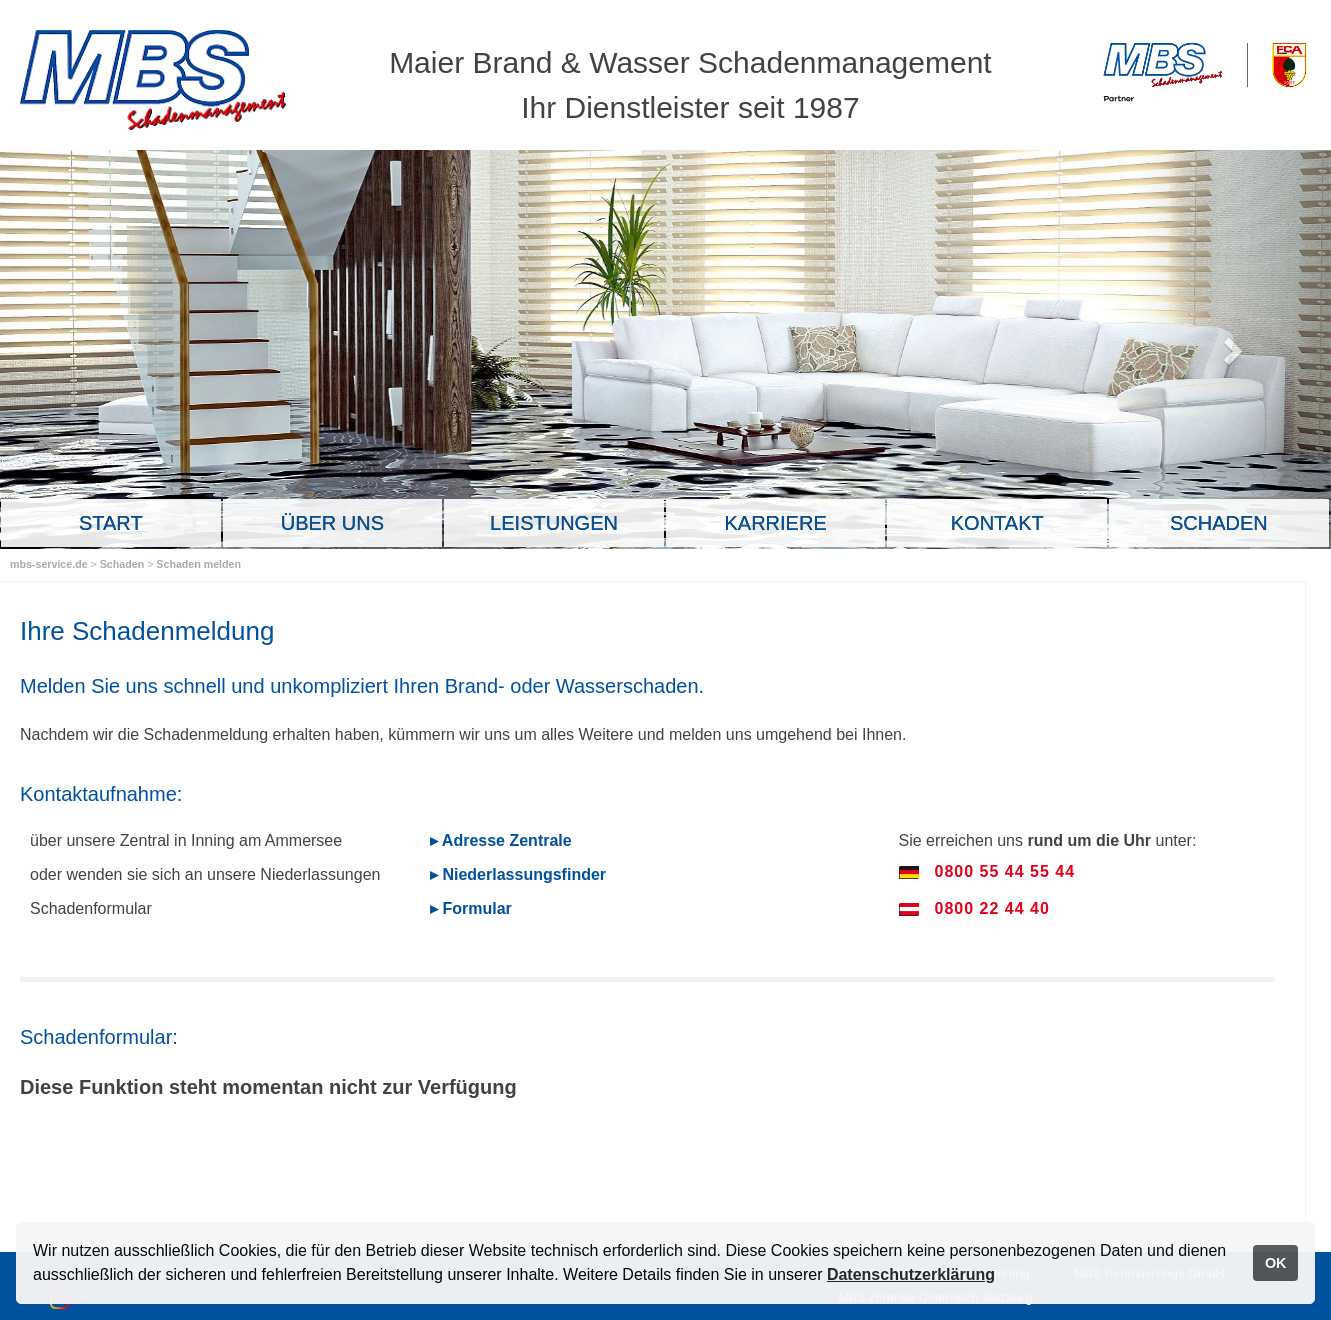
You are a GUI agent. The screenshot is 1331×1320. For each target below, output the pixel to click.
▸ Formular (471, 908)
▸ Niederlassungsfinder (518, 874)
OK (1276, 1263)
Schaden (123, 564)
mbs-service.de (49, 564)
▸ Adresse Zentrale (501, 840)
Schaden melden (198, 564)
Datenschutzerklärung (911, 1274)
